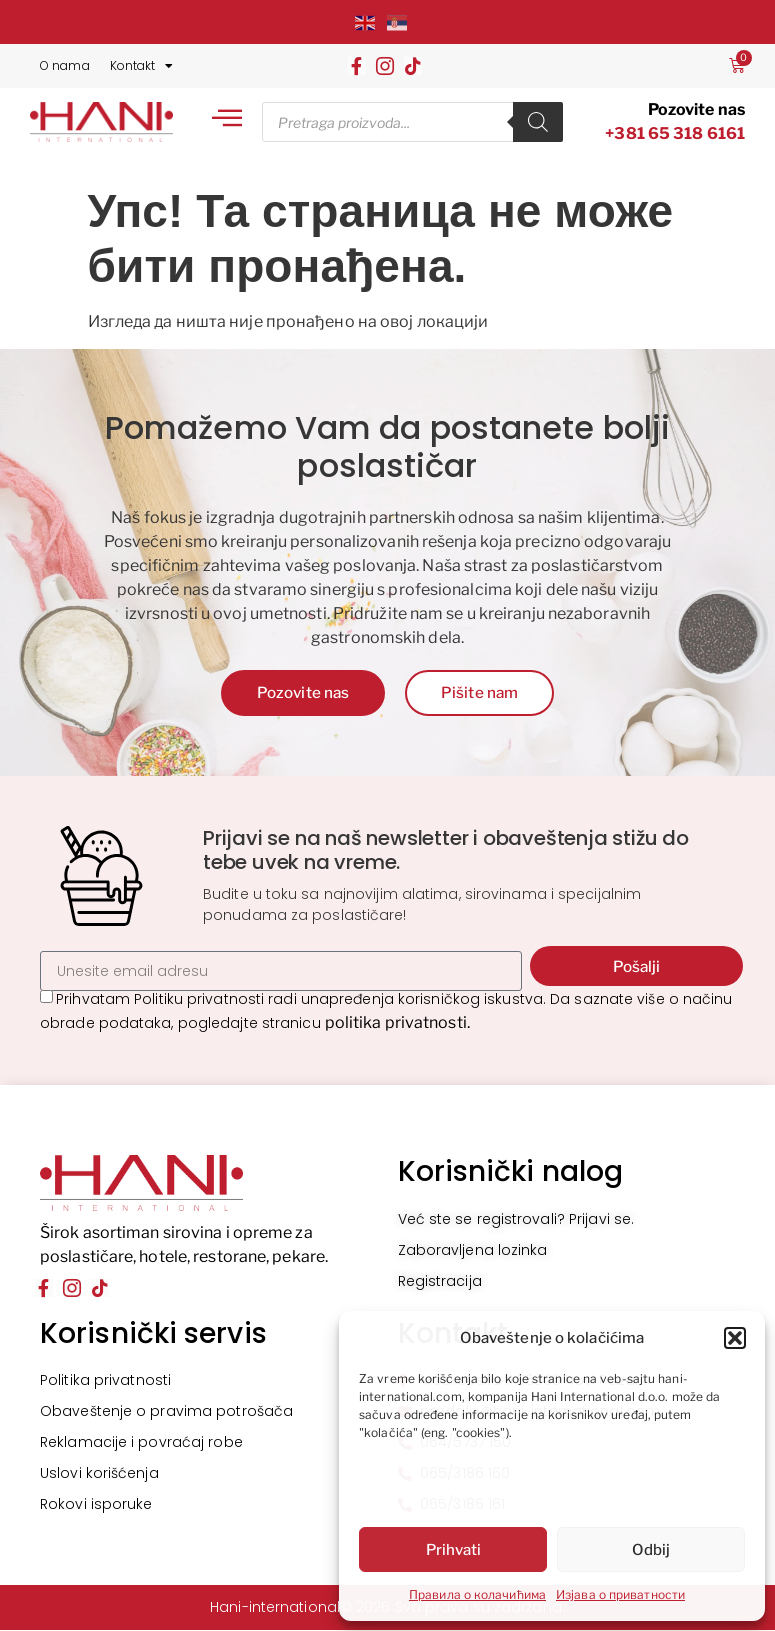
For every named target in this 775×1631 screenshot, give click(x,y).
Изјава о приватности (620, 1594)
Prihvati (453, 1550)
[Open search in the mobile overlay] (412, 122)
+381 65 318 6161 (675, 133)
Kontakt (142, 66)
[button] (735, 1338)
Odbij (651, 1550)
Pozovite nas (696, 109)
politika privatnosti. (397, 1023)
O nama (65, 65)
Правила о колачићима (477, 1594)
